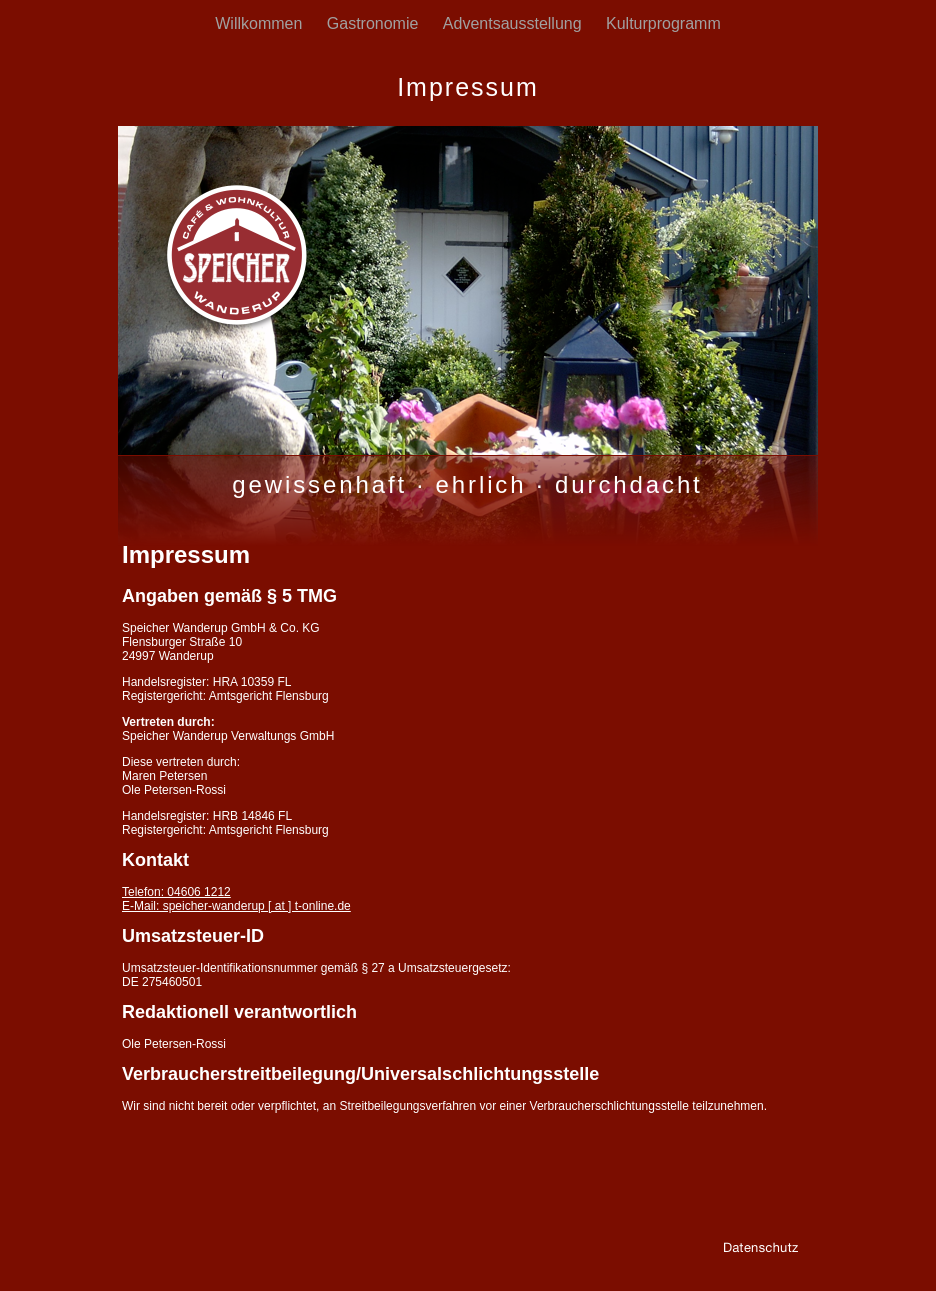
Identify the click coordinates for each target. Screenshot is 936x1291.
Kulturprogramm (663, 23)
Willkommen (261, 23)
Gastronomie (375, 23)
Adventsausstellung (514, 23)
